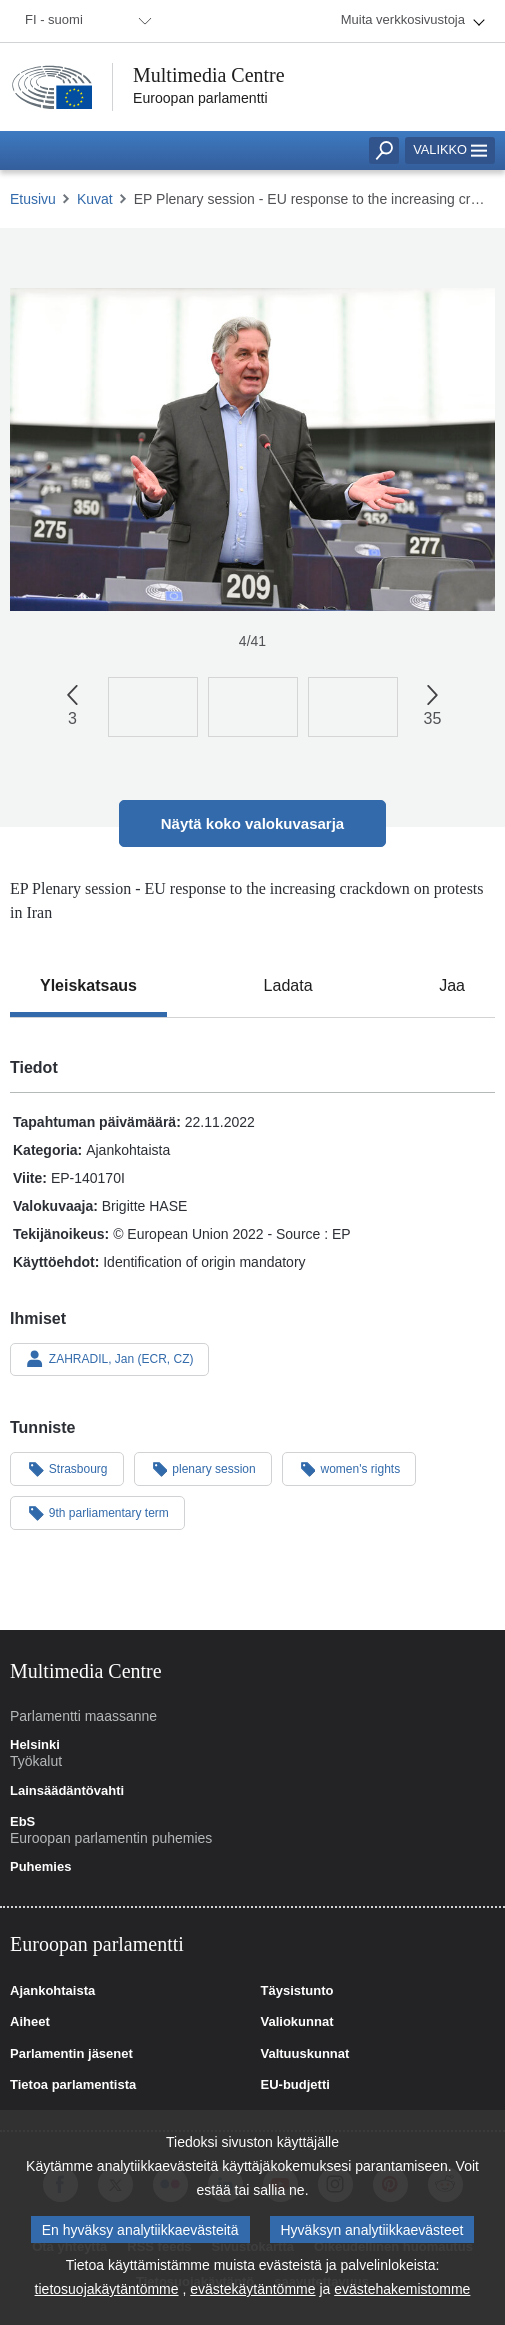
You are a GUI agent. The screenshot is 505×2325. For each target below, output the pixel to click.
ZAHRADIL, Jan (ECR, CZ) (109, 1359)
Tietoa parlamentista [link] (73, 2085)
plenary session (203, 1468)
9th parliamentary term (97, 1512)
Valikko (450, 149)
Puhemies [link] (40, 1867)
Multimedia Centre (209, 75)
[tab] (88, 986)
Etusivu (33, 199)
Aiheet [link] (30, 2022)
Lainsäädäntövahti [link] (67, 1791)
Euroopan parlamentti (200, 98)
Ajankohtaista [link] (52, 1991)
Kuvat (95, 199)
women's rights (349, 1468)
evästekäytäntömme (252, 2293)
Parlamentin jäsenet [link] (71, 2054)
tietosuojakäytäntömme (107, 2293)
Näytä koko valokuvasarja (252, 823)
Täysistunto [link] (297, 1991)
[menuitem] (85, 21)
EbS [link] (22, 1822)
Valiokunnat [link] (297, 2022)
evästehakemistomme (402, 2293)
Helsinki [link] (35, 1745)
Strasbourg (67, 1468)
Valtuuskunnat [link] (305, 2054)
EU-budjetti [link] (295, 2085)
